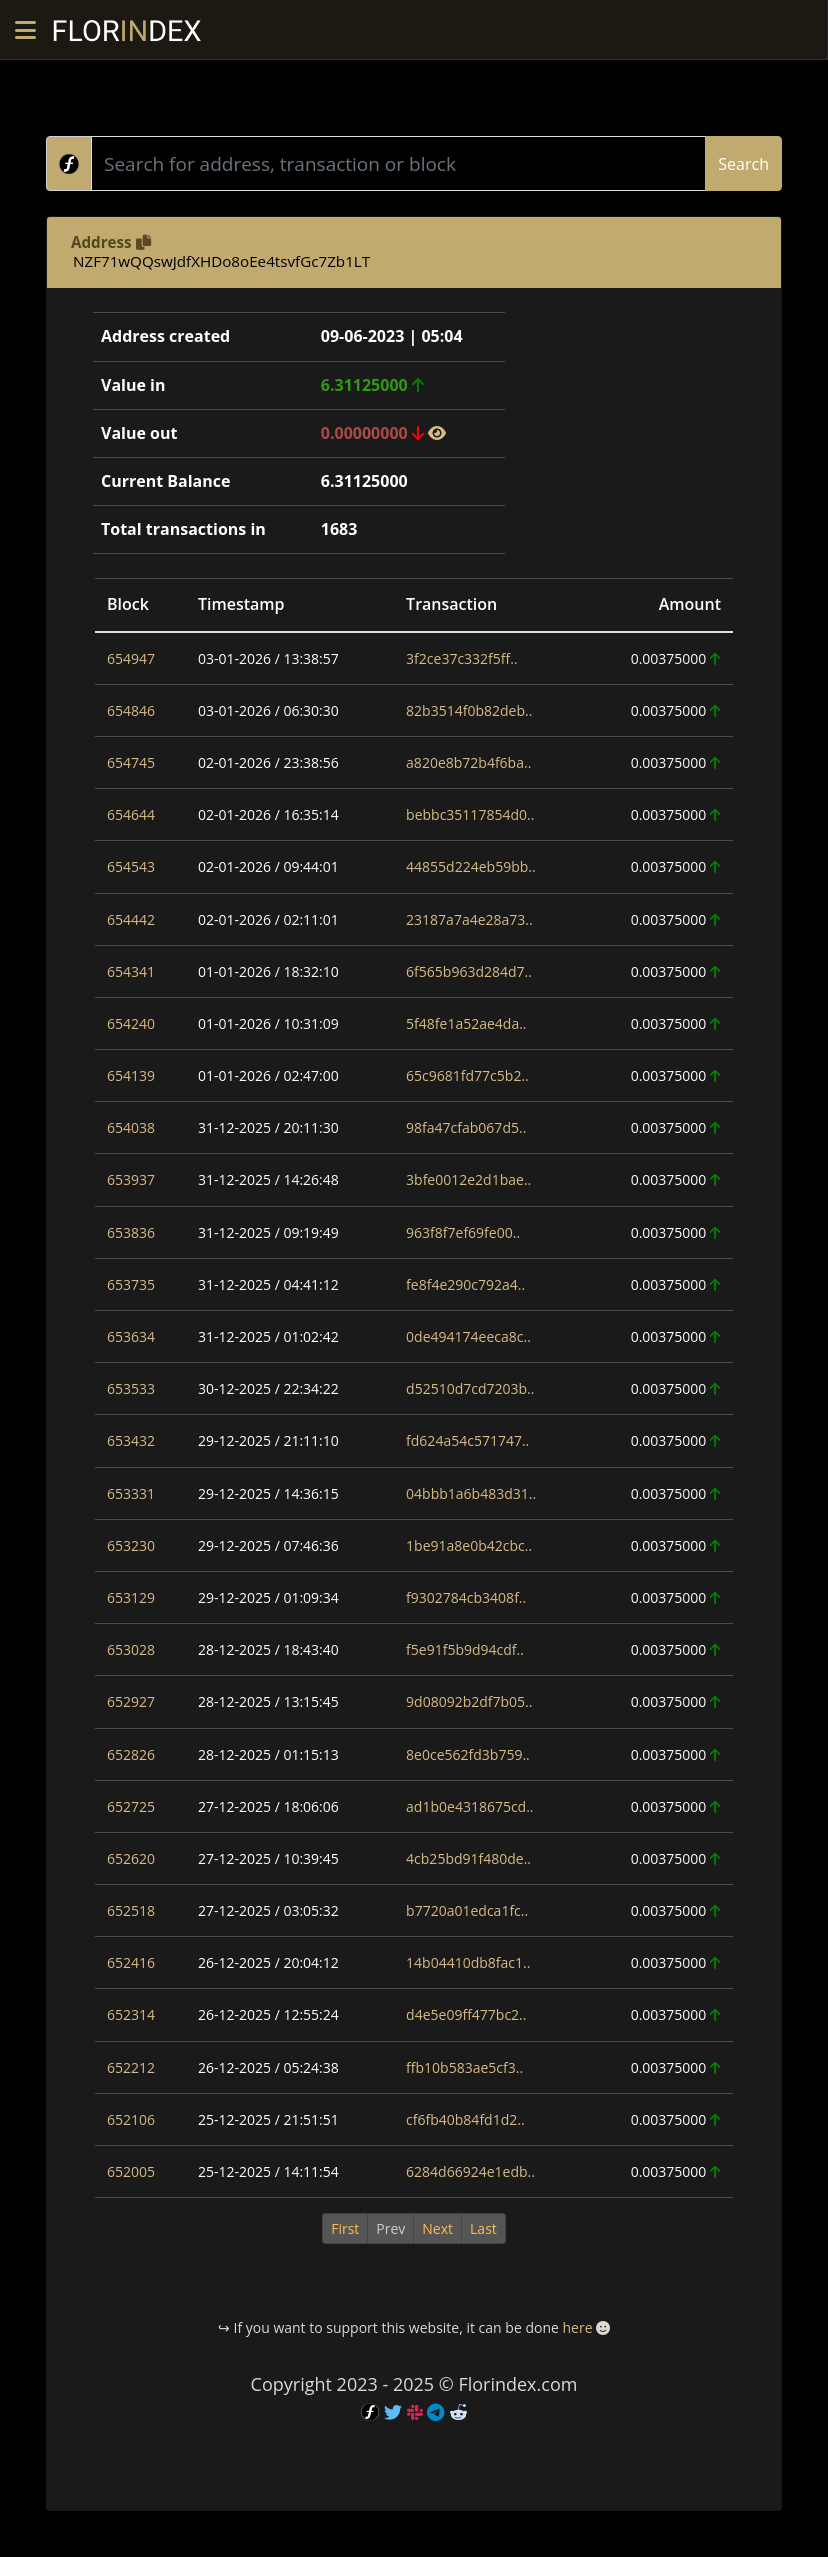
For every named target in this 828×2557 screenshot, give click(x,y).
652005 (131, 2171)
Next (437, 2228)
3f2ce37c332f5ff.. (462, 658)
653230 (131, 1545)
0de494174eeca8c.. (468, 1336)
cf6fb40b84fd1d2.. (465, 2119)
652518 (131, 1910)
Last (483, 2228)
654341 (131, 971)
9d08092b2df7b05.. (469, 1701)
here (577, 2327)
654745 (131, 762)
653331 (131, 1493)
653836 (131, 1232)
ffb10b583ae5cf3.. (464, 2067)
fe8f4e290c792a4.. (465, 1284)
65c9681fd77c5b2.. (467, 1075)
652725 (131, 1806)
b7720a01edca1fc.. (467, 1910)
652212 (131, 2067)
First (345, 2228)
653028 (131, 1649)
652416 (131, 1962)
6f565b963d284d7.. (469, 971)
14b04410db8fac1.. (468, 1962)
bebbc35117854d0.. (470, 814)
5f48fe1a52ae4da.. (466, 1023)
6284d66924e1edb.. (470, 2171)
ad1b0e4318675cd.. (469, 1806)
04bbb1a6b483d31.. (471, 1493)
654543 (131, 866)
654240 (131, 1023)
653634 (131, 1336)
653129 (131, 1597)
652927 (131, 1701)
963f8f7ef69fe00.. (463, 1232)
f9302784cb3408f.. (466, 1597)
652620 (131, 1858)
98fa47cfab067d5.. (466, 1127)
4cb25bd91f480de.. (468, 1858)
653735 (131, 1284)
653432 (131, 1440)
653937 (131, 1179)
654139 (131, 1075)
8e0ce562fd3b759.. (468, 1754)
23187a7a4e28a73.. (469, 919)
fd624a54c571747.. (467, 1440)
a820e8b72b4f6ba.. (468, 762)
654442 (131, 919)
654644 (131, 814)
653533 (131, 1388)
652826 (131, 1754)
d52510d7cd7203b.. (470, 1388)
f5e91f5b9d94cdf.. (465, 1649)
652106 (131, 2119)
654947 (131, 658)
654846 (131, 710)
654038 (131, 1127)
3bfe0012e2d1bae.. (468, 1179)
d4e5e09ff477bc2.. (466, 2014)
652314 (131, 2014)
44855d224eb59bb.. (471, 866)
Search (743, 164)
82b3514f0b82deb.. (469, 710)
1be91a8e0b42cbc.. (469, 1545)
